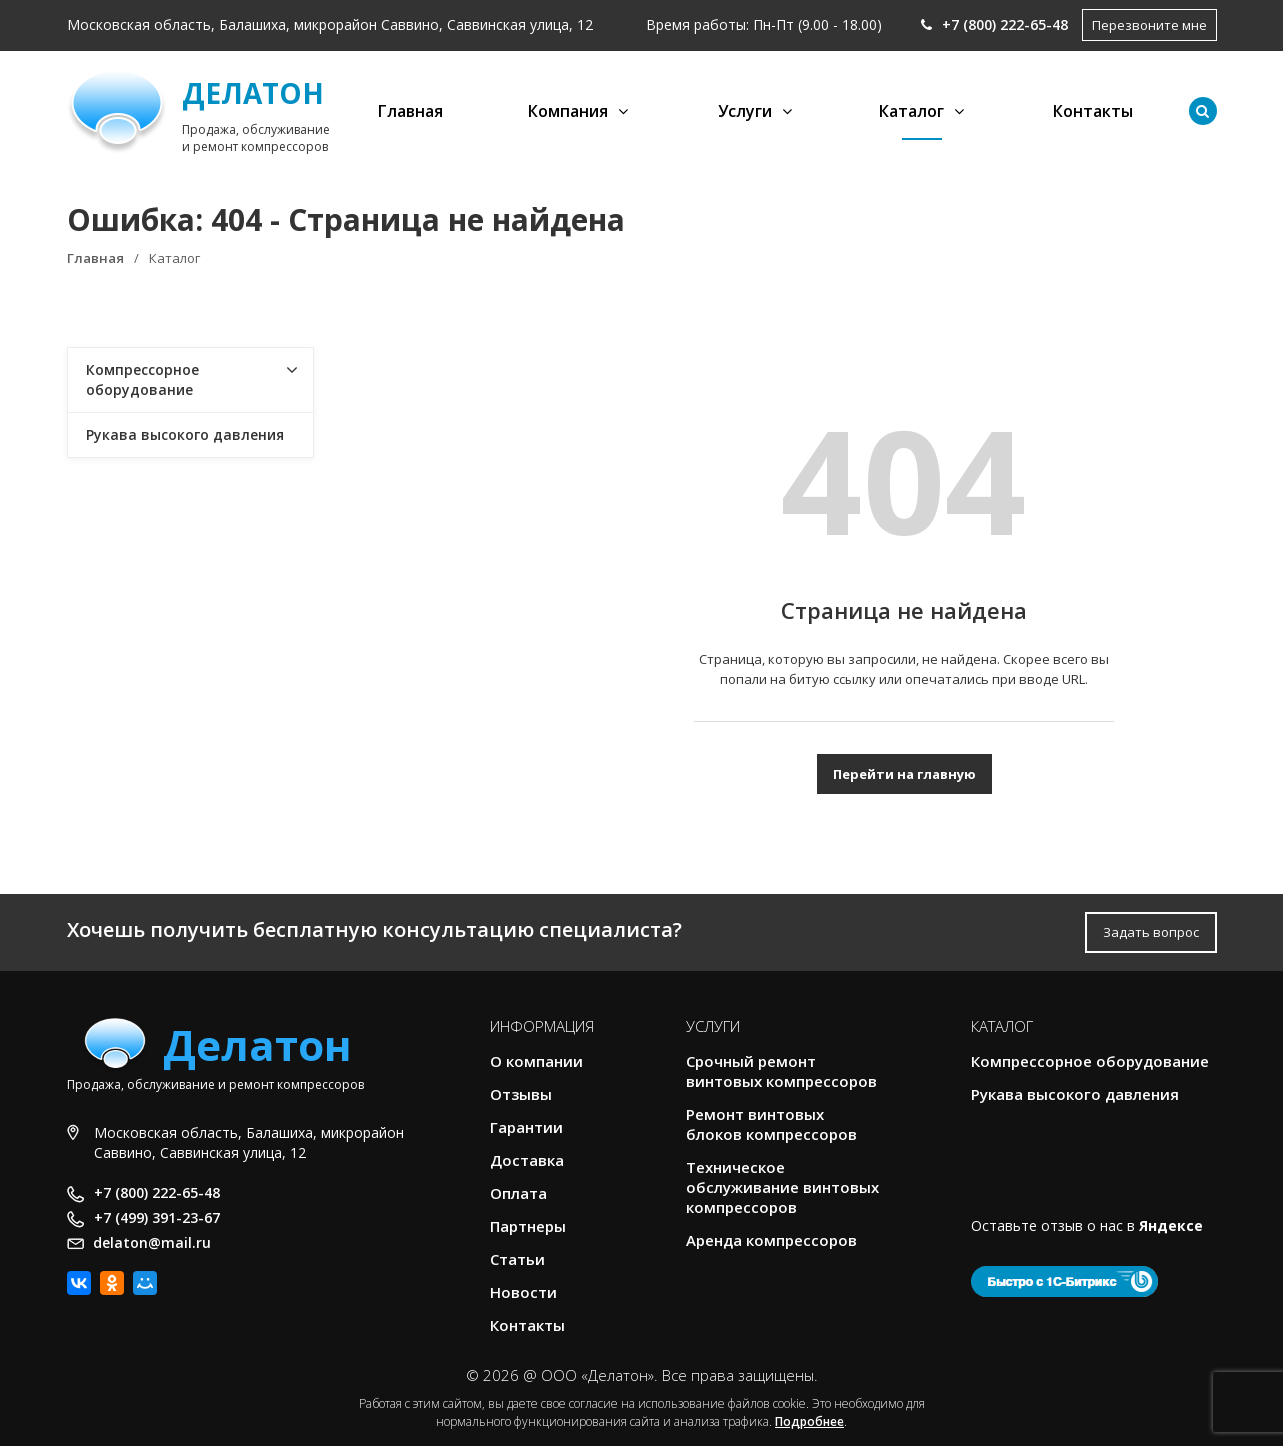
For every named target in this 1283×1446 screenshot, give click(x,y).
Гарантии (526, 1127)
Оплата (518, 1193)
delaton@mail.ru (152, 1242)
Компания (568, 111)
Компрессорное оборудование (142, 379)
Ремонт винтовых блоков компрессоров (771, 1124)
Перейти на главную (904, 774)
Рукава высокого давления (185, 434)
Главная (410, 111)
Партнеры (528, 1226)
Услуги (745, 111)
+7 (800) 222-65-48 (994, 24)
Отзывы (521, 1094)
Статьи (517, 1259)
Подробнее (809, 1421)
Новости (523, 1292)
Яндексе (1171, 1225)
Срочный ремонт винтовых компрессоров (781, 1071)
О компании (536, 1061)
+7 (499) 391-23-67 (157, 1217)
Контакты (1093, 111)
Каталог (911, 111)
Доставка (527, 1160)
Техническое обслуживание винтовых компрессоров (782, 1187)
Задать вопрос (1151, 932)
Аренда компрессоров (771, 1240)
